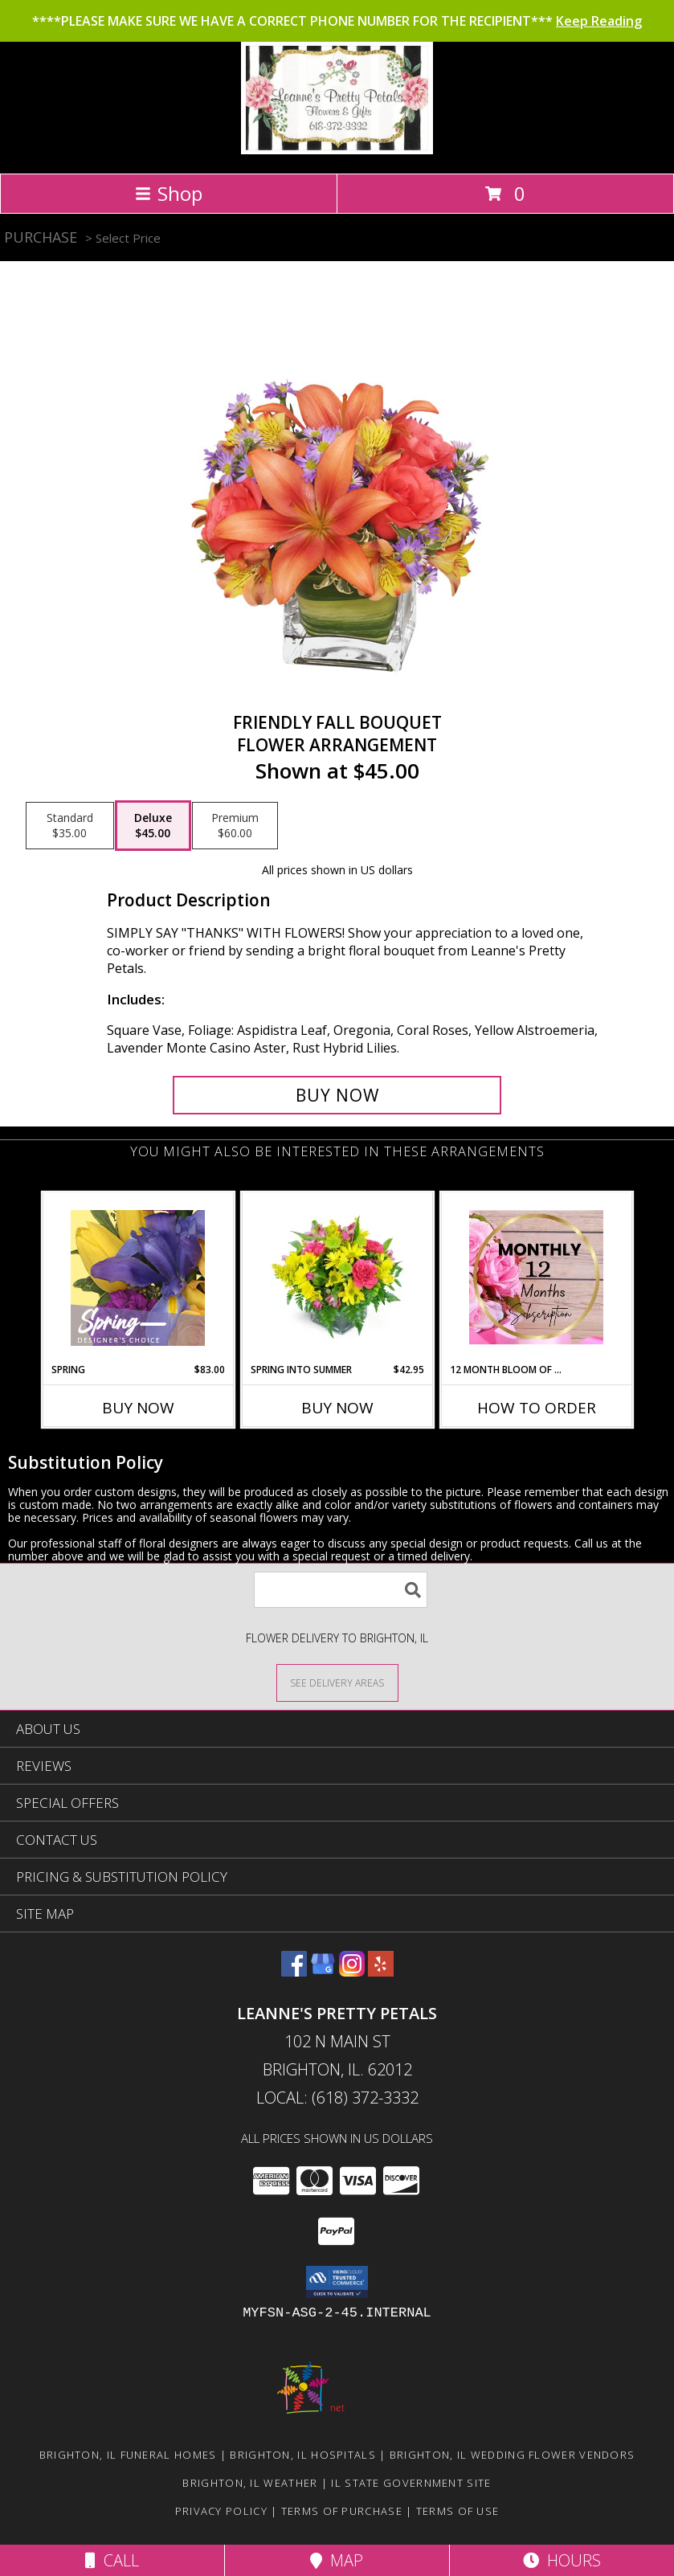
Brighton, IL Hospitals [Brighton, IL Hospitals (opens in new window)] (303, 2454)
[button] (337, 2282)
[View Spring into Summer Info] (337, 1277)
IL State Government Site (411, 2483)
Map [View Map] (336, 2560)
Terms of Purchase (341, 2511)
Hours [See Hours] (562, 2560)
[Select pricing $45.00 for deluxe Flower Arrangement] (153, 826)
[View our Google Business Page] (323, 1971)
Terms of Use (458, 2511)
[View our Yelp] (381, 1971)
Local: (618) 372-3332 (337, 2097)
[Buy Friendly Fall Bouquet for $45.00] (337, 1095)
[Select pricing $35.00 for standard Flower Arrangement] (70, 826)
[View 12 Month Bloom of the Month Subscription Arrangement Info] (536, 1277)
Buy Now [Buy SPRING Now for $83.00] (138, 1407)
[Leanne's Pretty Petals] (337, 149)
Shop (168, 193)
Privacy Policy (221, 2511)
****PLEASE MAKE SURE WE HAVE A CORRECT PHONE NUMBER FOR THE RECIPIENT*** (337, 21)
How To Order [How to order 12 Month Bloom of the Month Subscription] (536, 1407)
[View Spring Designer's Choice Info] (138, 1278)
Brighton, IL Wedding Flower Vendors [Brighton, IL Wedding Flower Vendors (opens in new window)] (512, 2454)
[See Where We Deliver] (337, 1682)
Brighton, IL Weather (249, 2483)
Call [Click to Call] (112, 2560)
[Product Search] (340, 1590)
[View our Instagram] (352, 1971)
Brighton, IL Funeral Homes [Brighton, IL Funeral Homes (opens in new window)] (128, 2454)
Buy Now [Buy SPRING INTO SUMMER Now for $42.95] (337, 1407)
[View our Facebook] (294, 1971)
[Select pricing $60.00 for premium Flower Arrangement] (235, 826)
